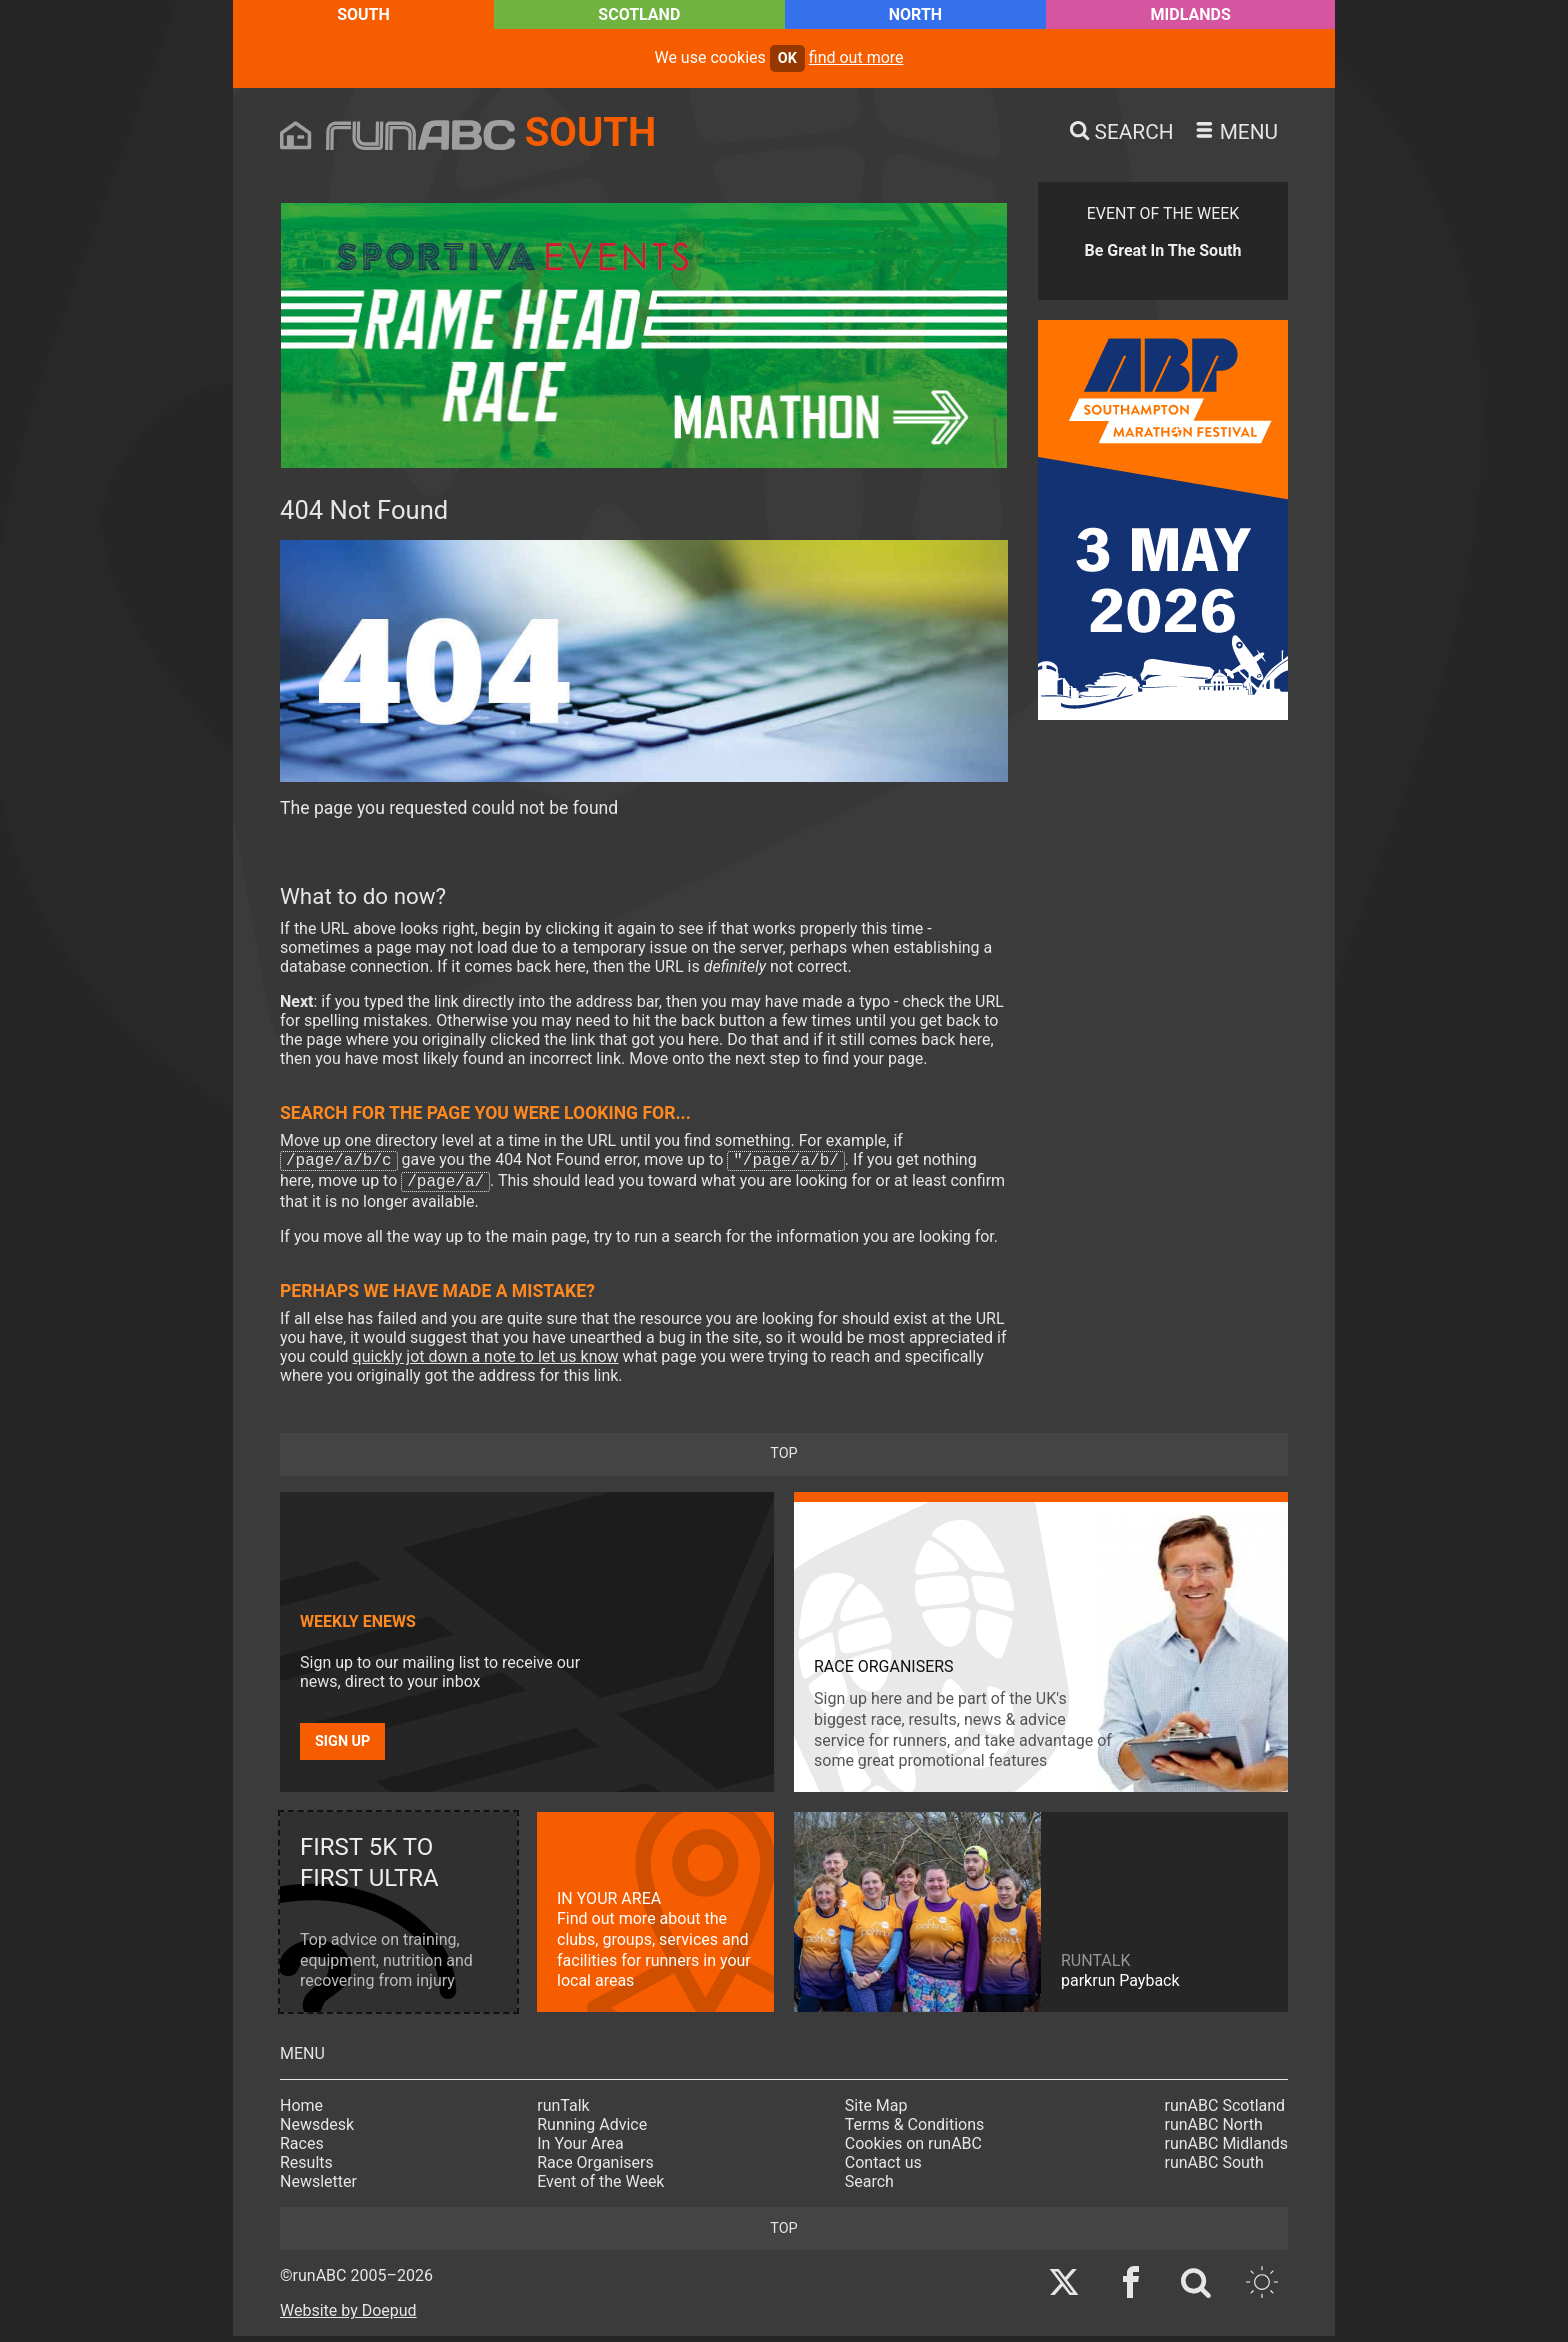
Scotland (639, 14)
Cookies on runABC (913, 2149)
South (363, 14)
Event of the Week (600, 2187)
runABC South (1214, 2168)
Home (301, 2111)
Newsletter (318, 2187)
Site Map (876, 2111)
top (783, 1459)
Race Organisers (595, 2168)
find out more (856, 57)
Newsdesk (317, 2130)
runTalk (563, 2111)
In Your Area (580, 2149)
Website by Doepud (348, 2316)
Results (306, 2168)
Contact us (883, 2168)
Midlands (1191, 14)
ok (787, 58)
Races (302, 2149)
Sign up (342, 1747)
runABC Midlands (1226, 2149)
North (915, 14)
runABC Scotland (1225, 2111)
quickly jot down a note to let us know (486, 1362)
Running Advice (592, 2130)
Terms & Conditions (915, 2130)
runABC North (1214, 2130)
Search (869, 2187)
